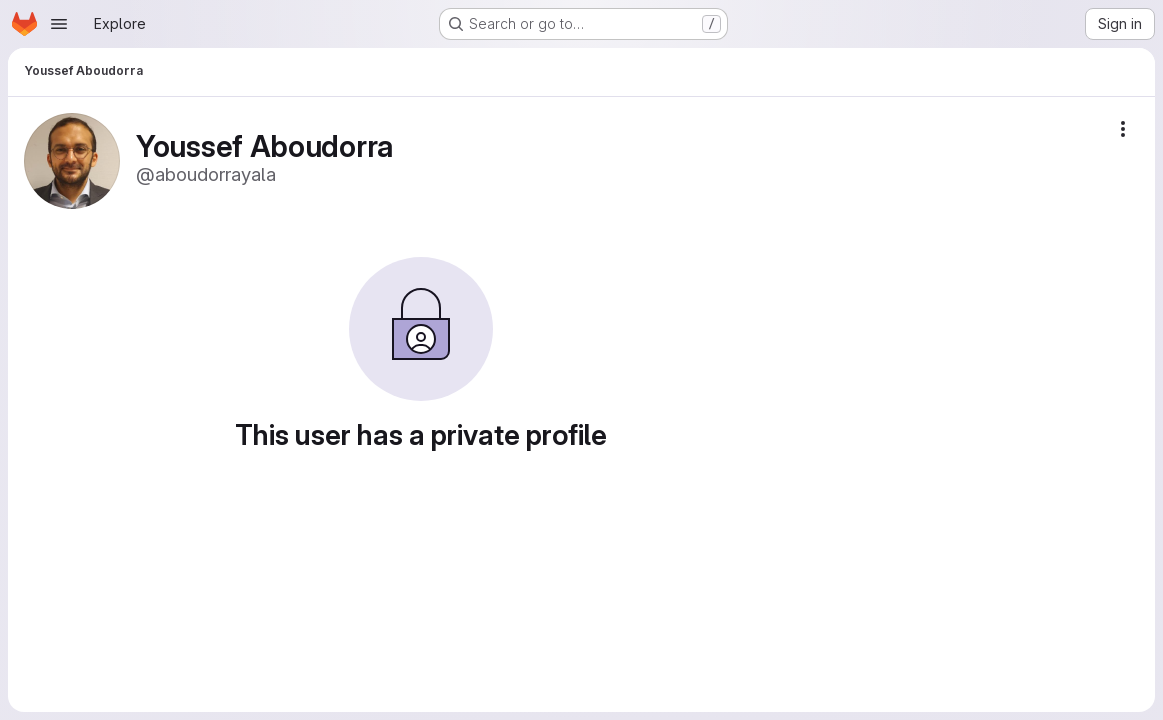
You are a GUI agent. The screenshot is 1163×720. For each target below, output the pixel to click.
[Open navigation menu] (59, 24)
